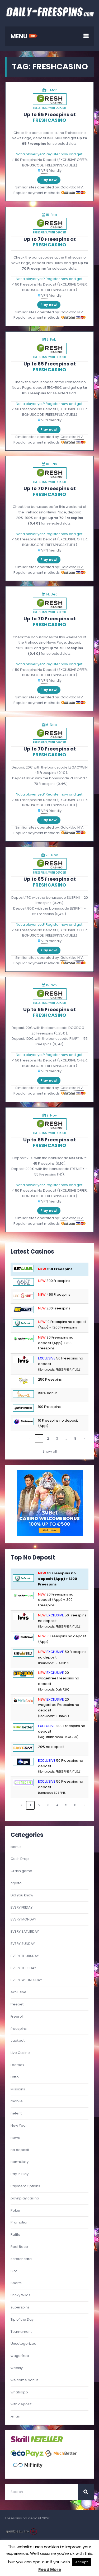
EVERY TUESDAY (23, 1968)
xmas (15, 2416)
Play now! (48, 180)
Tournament (21, 2331)
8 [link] (75, 1438)
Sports (16, 2282)
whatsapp (19, 2392)
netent (16, 2113)
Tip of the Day (22, 2319)
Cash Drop (20, 1858)
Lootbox (17, 2064)
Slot (14, 2271)
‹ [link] (30, 1438)
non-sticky (20, 2161)
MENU (24, 36)
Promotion (20, 2222)
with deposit (57, 108)
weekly (17, 2367)
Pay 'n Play (20, 2173)
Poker (16, 2210)
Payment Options (25, 2186)
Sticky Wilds (20, 2295)
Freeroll (17, 2016)
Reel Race (19, 2246)
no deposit (20, 2149)
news (15, 2137)
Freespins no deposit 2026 (27, 2518)
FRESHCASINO (49, 120)
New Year (19, 2125)
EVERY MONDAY (23, 1919)
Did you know (22, 1895)
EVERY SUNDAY (23, 1943)
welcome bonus (25, 2380)
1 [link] (39, 1438)
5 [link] (66, 1804)
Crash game (21, 1870)
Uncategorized (23, 2343)
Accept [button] (81, 2562)
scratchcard (21, 2258)
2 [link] (48, 1438)
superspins (20, 2307)
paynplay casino (25, 2198)
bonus (16, 1846)
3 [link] (57, 1438)
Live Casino (20, 2052)
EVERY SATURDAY (25, 1931)
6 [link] (75, 1804)
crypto (16, 1883)
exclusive (18, 1992)
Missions (18, 2089)
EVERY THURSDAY (25, 1955)
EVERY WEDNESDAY (26, 1979)
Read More (49, 2569)
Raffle (15, 2234)
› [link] (84, 1438)
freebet (17, 2004)
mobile (17, 2101)
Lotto (15, 2077)
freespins (40, 108)
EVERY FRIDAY (21, 1907)
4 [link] (57, 1804)
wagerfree (20, 2355)
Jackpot (18, 2040)
